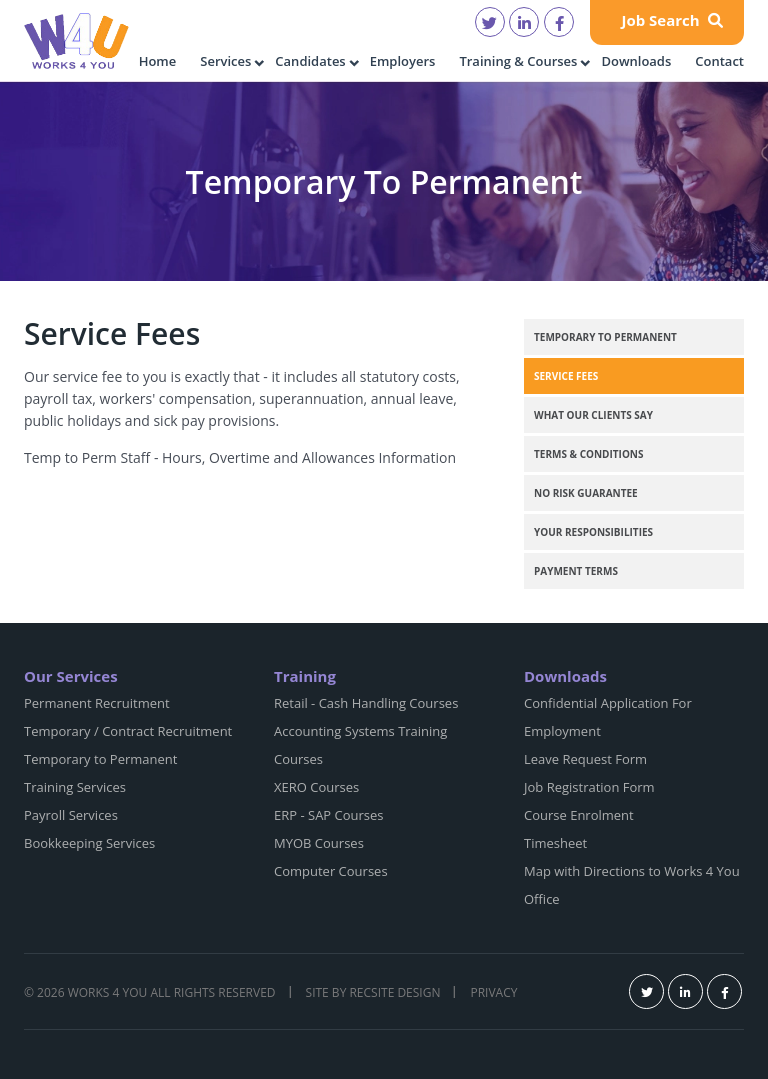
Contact (719, 61)
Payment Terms (576, 571)
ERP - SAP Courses (329, 815)
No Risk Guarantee (586, 493)
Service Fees (566, 376)
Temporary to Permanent (605, 337)
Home (158, 61)
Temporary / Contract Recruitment (128, 731)
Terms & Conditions (589, 454)
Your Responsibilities (593, 532)
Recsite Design (394, 992)
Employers (403, 61)
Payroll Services (71, 815)
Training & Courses (518, 61)
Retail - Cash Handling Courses (366, 703)
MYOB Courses (319, 843)
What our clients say (593, 415)
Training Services (75, 787)
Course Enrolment (579, 815)
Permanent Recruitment (97, 703)
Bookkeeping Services (89, 843)
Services (225, 61)
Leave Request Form (585, 759)
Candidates (310, 61)
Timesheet (555, 843)
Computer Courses (331, 871)
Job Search (671, 20)
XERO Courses (316, 787)
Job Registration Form (589, 787)
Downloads (636, 61)
